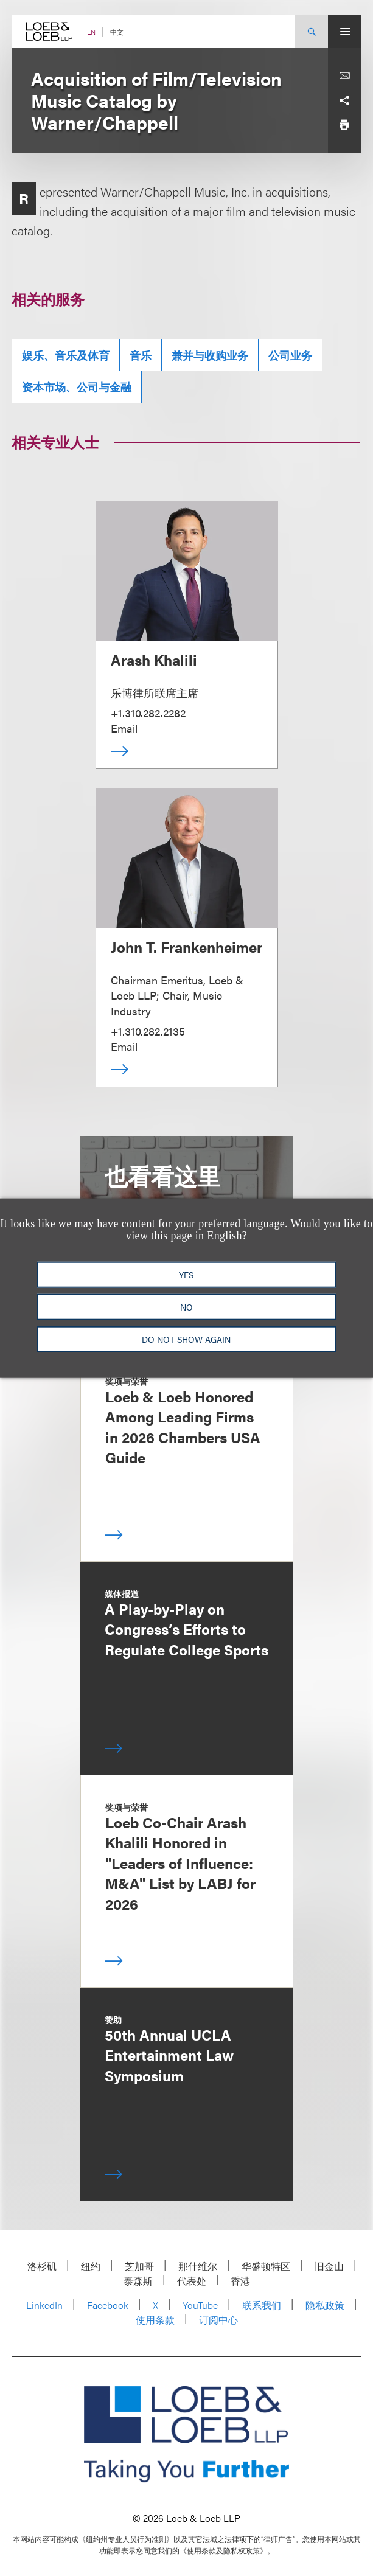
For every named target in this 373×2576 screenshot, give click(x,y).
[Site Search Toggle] (311, 31)
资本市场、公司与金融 (76, 386)
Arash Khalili (154, 659)
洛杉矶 (42, 2266)
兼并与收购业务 (210, 355)
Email (124, 728)
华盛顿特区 (266, 2266)
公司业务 (290, 355)
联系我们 (261, 2305)
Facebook (107, 2305)
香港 (240, 2281)
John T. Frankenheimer (186, 946)
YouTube (200, 2305)
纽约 (90, 2266)
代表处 (191, 2281)
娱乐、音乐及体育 (66, 355)
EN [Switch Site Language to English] (91, 32)
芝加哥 (139, 2266)
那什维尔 (197, 2266)
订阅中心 (218, 2320)
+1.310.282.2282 (148, 712)
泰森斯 (138, 2281)
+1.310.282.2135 (148, 1031)
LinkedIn (44, 2305)
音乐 (141, 355)
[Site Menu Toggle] (344, 31)
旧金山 (329, 2266)
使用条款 (155, 2320)
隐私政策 (324, 2305)
